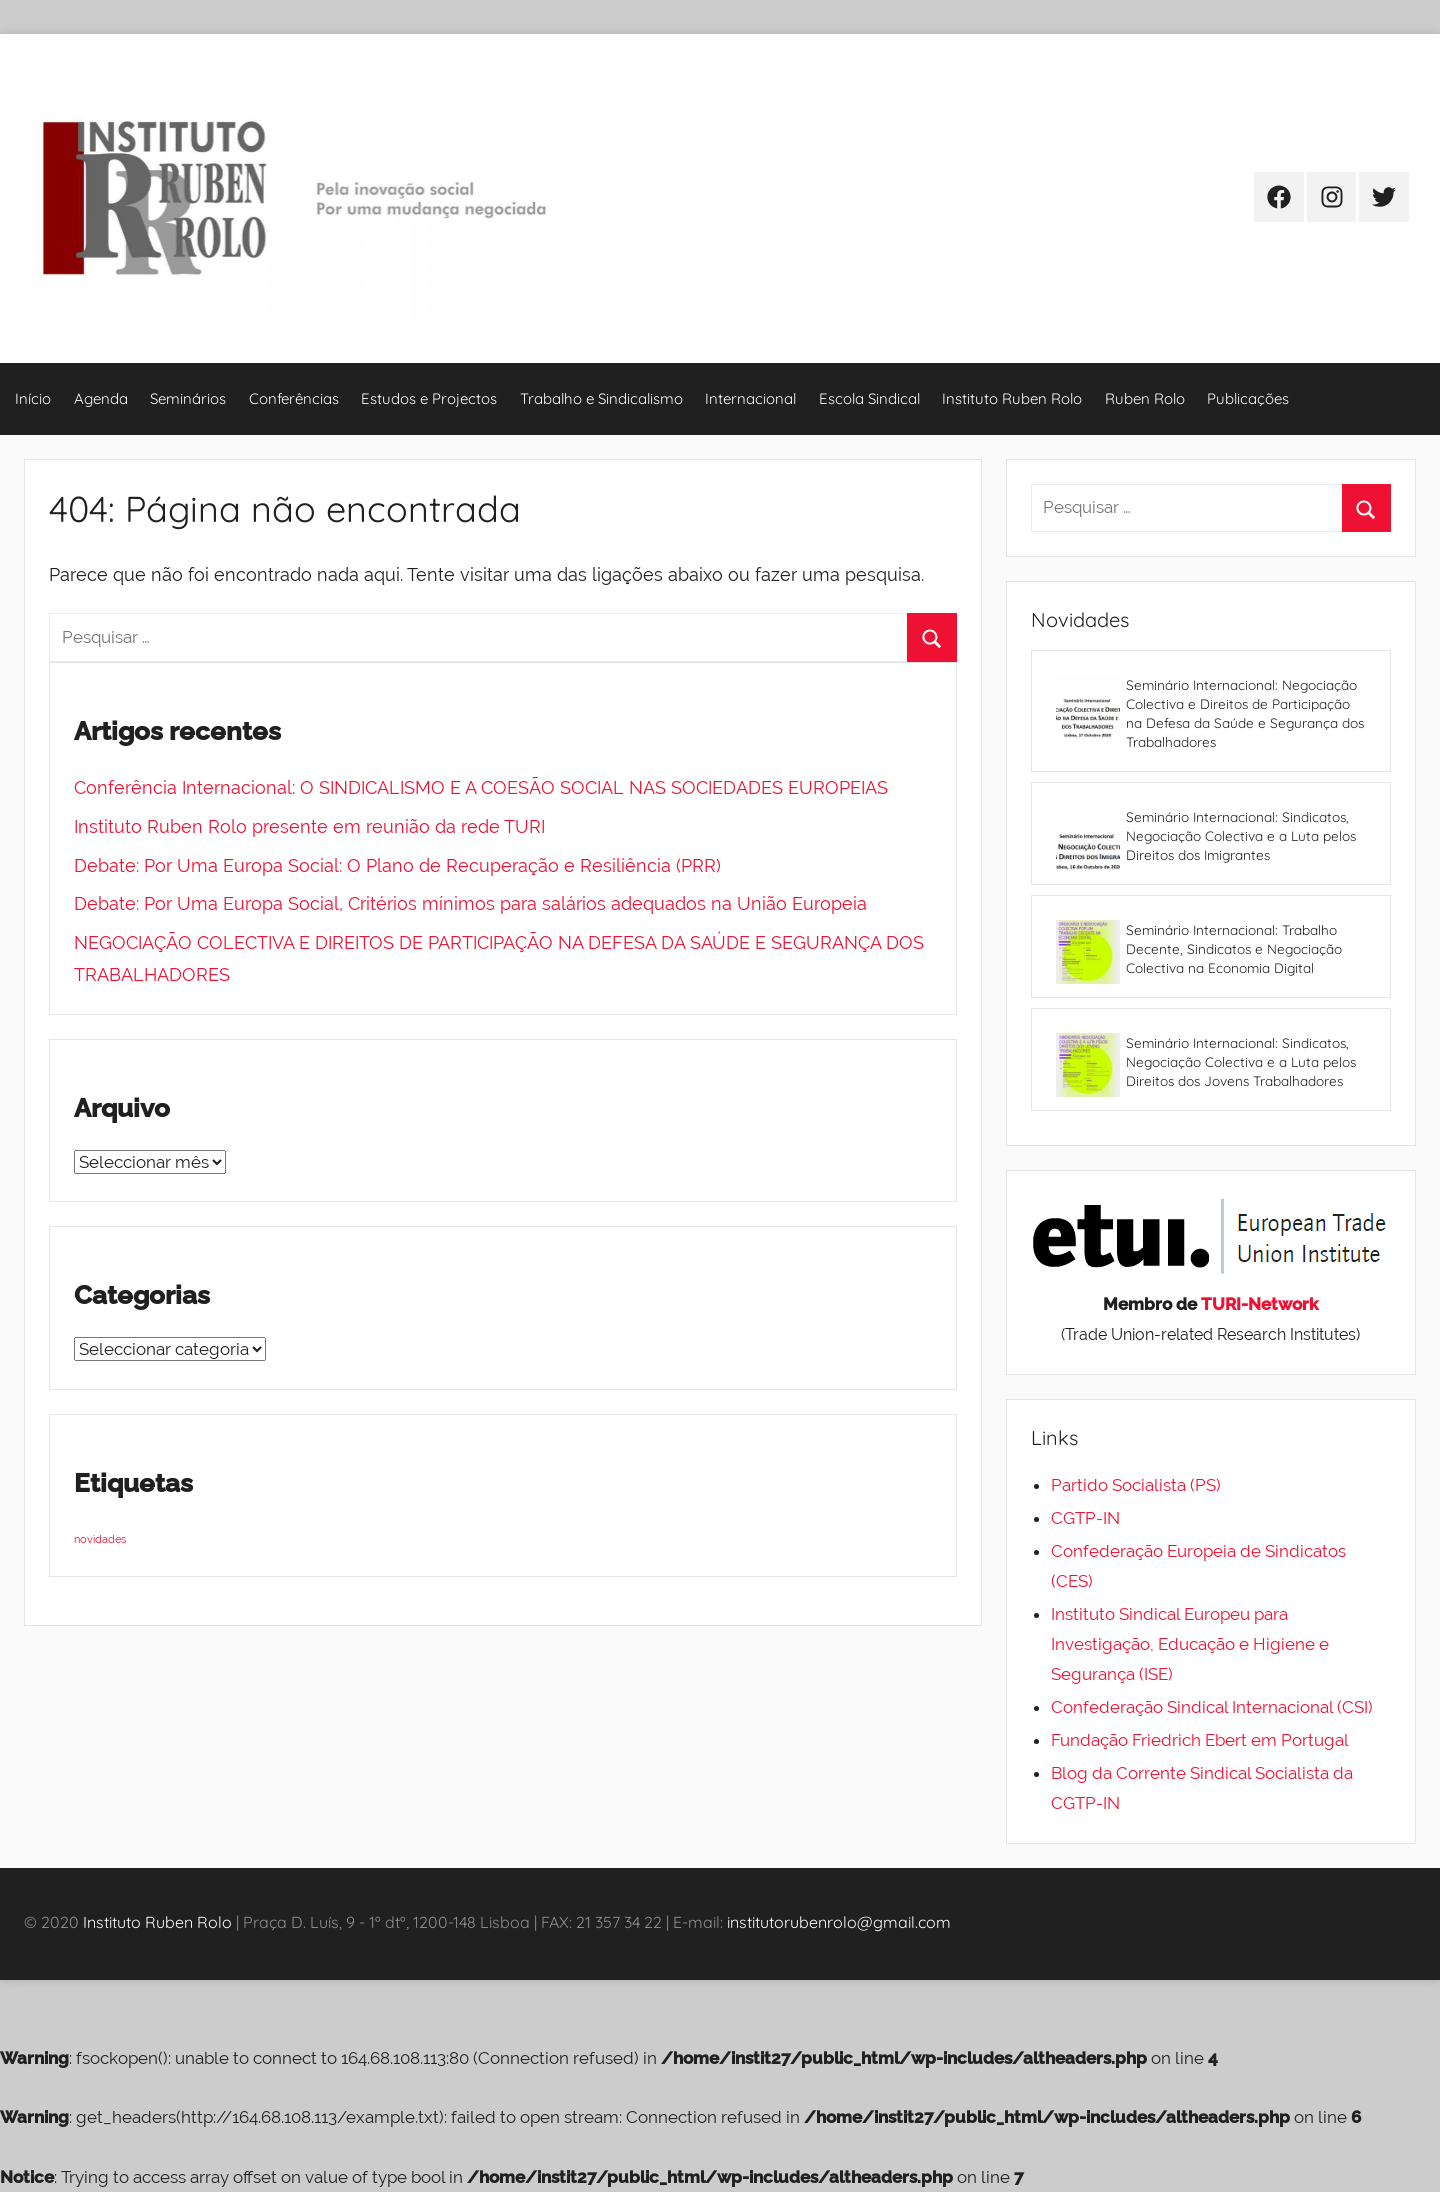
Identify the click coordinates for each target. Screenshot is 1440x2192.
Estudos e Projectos (429, 398)
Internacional (750, 398)
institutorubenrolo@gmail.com (839, 1922)
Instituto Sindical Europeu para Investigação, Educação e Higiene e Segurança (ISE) (1190, 1644)
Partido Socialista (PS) (1136, 1485)
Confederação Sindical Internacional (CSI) (1212, 1707)
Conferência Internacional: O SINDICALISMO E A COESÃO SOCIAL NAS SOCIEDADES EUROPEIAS (481, 787)
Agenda (101, 398)
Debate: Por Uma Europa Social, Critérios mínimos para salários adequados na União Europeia (470, 903)
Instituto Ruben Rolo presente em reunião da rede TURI (309, 826)
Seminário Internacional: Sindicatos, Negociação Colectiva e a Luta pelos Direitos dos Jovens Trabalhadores (1241, 1061)
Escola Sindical (869, 398)
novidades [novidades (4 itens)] (100, 1539)
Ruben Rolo (1145, 398)
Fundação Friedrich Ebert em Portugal (1200, 1740)
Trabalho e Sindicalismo (601, 398)
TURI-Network (1259, 1304)
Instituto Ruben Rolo (1012, 398)
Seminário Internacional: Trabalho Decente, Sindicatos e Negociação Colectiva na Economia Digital (1234, 948)
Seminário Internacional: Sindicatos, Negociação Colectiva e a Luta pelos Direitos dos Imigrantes (1241, 835)
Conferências (294, 398)
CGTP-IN (1085, 1518)
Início (33, 398)
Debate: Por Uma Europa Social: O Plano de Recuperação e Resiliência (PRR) (397, 865)
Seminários (188, 398)
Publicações (1248, 398)
